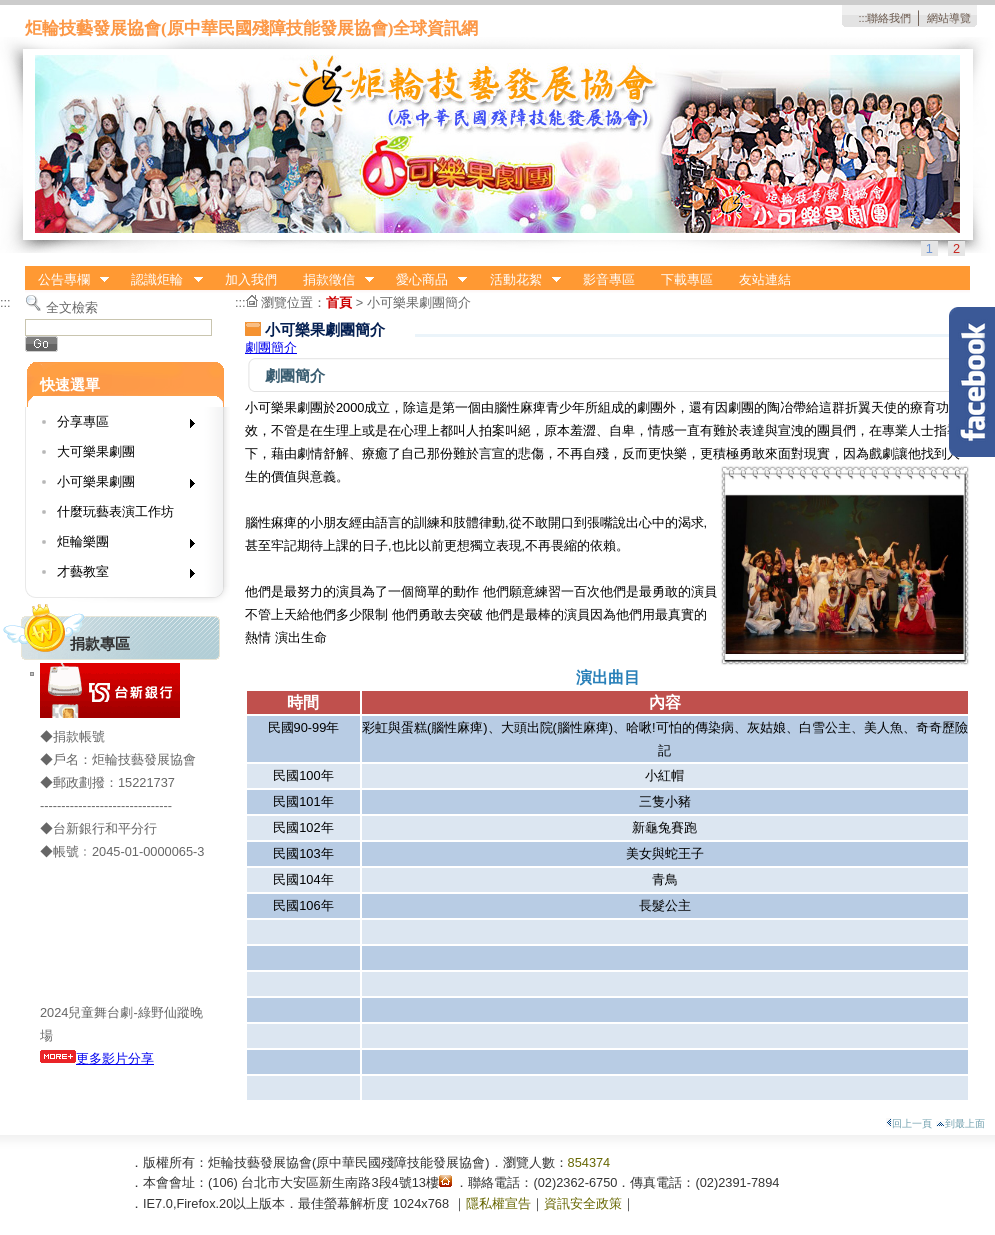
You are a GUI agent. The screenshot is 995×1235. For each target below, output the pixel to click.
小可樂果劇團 (119, 485)
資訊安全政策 (583, 1203)
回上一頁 (909, 1123)
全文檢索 (72, 307)
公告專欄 (67, 280)
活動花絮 (519, 280)
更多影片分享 (97, 1058)
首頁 (339, 302)
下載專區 (687, 279)
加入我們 (251, 279)
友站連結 (765, 279)
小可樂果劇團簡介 (419, 302)
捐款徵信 (332, 280)
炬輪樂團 (119, 545)
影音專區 (609, 279)
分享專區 (119, 425)
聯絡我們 (889, 18)
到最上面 (960, 1123)
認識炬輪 (161, 280)
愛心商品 (425, 280)
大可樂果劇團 (96, 451)
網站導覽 (949, 18)
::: (862, 18)
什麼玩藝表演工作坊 (115, 511)
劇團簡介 (271, 347)
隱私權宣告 (498, 1203)
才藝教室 (119, 575)
